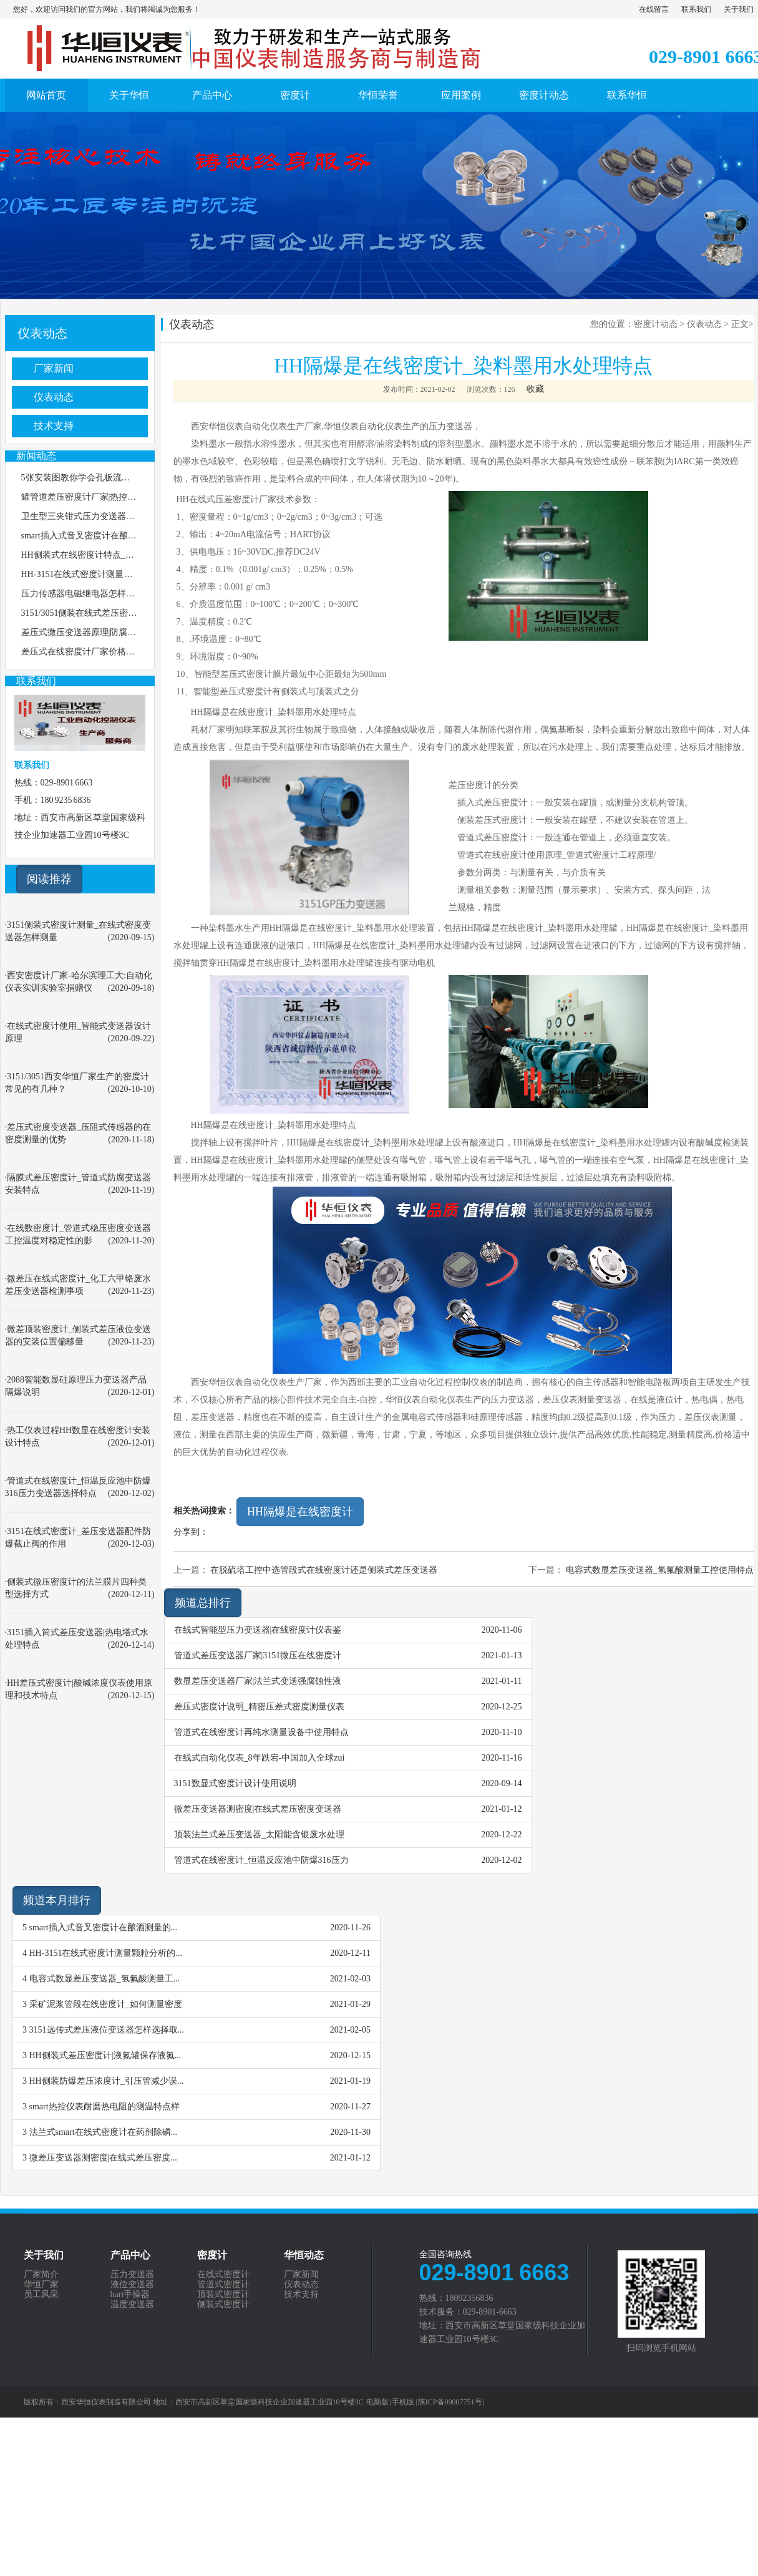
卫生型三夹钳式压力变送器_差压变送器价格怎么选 (119, 516)
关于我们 (739, 9)
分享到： (190, 1532)
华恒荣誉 (378, 95)
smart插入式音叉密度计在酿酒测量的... (103, 1927)
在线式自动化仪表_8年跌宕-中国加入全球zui (259, 1757)
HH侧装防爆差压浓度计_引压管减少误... (106, 2081)
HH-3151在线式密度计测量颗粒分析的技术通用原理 (120, 574)
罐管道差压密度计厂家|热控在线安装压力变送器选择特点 (131, 497)
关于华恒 (129, 95)
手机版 (403, 2402)
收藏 (535, 389)
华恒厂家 (41, 2284)
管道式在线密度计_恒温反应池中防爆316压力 (261, 1860)
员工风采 (41, 2294)
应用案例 (461, 95)
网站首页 (46, 95)
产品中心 (212, 95)
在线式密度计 (223, 2274)
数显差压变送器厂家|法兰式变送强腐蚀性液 (258, 1681)
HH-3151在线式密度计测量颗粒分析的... (105, 1953)
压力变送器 (132, 2274)
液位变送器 (132, 2284)
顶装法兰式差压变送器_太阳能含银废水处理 (259, 1834)
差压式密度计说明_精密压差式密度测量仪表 (259, 1706)
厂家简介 (41, 2274)
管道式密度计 (223, 2284)
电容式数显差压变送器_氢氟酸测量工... (104, 1978)
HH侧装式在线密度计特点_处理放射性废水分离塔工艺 (125, 555)
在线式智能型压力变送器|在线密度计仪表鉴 (258, 1630)
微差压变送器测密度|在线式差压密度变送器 (258, 1809)
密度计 (295, 95)
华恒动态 (304, 2255)
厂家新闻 (54, 368)
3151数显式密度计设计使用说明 (235, 1783)
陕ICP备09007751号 (450, 2402)
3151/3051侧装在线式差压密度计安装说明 (101, 613)
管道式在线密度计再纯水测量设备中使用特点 (261, 1732)
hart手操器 (130, 2294)
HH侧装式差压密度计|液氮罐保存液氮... (105, 2055)
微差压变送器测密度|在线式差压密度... (103, 2157)
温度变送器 (132, 2304)
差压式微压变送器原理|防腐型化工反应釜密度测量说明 (127, 632)
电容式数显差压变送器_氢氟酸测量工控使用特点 (660, 1570)
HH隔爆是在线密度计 (300, 1511)
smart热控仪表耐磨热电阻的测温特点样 (104, 2106)
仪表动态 (42, 333)
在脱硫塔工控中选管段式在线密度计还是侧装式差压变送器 (323, 1570)
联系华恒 (627, 95)
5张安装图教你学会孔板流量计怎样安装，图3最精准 (121, 477)
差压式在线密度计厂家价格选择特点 (91, 651)
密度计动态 (544, 95)
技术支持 (54, 425)
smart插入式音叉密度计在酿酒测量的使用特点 (109, 535)
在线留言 (654, 9)
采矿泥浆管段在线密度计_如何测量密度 (105, 2004)
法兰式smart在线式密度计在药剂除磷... (103, 2132)
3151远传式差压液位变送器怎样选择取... (107, 2029)
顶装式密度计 (223, 2294)
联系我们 (696, 9)
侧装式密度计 (223, 2304)
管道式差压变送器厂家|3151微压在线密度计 (258, 1655)
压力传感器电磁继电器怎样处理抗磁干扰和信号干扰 (121, 593)
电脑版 (377, 2402)
